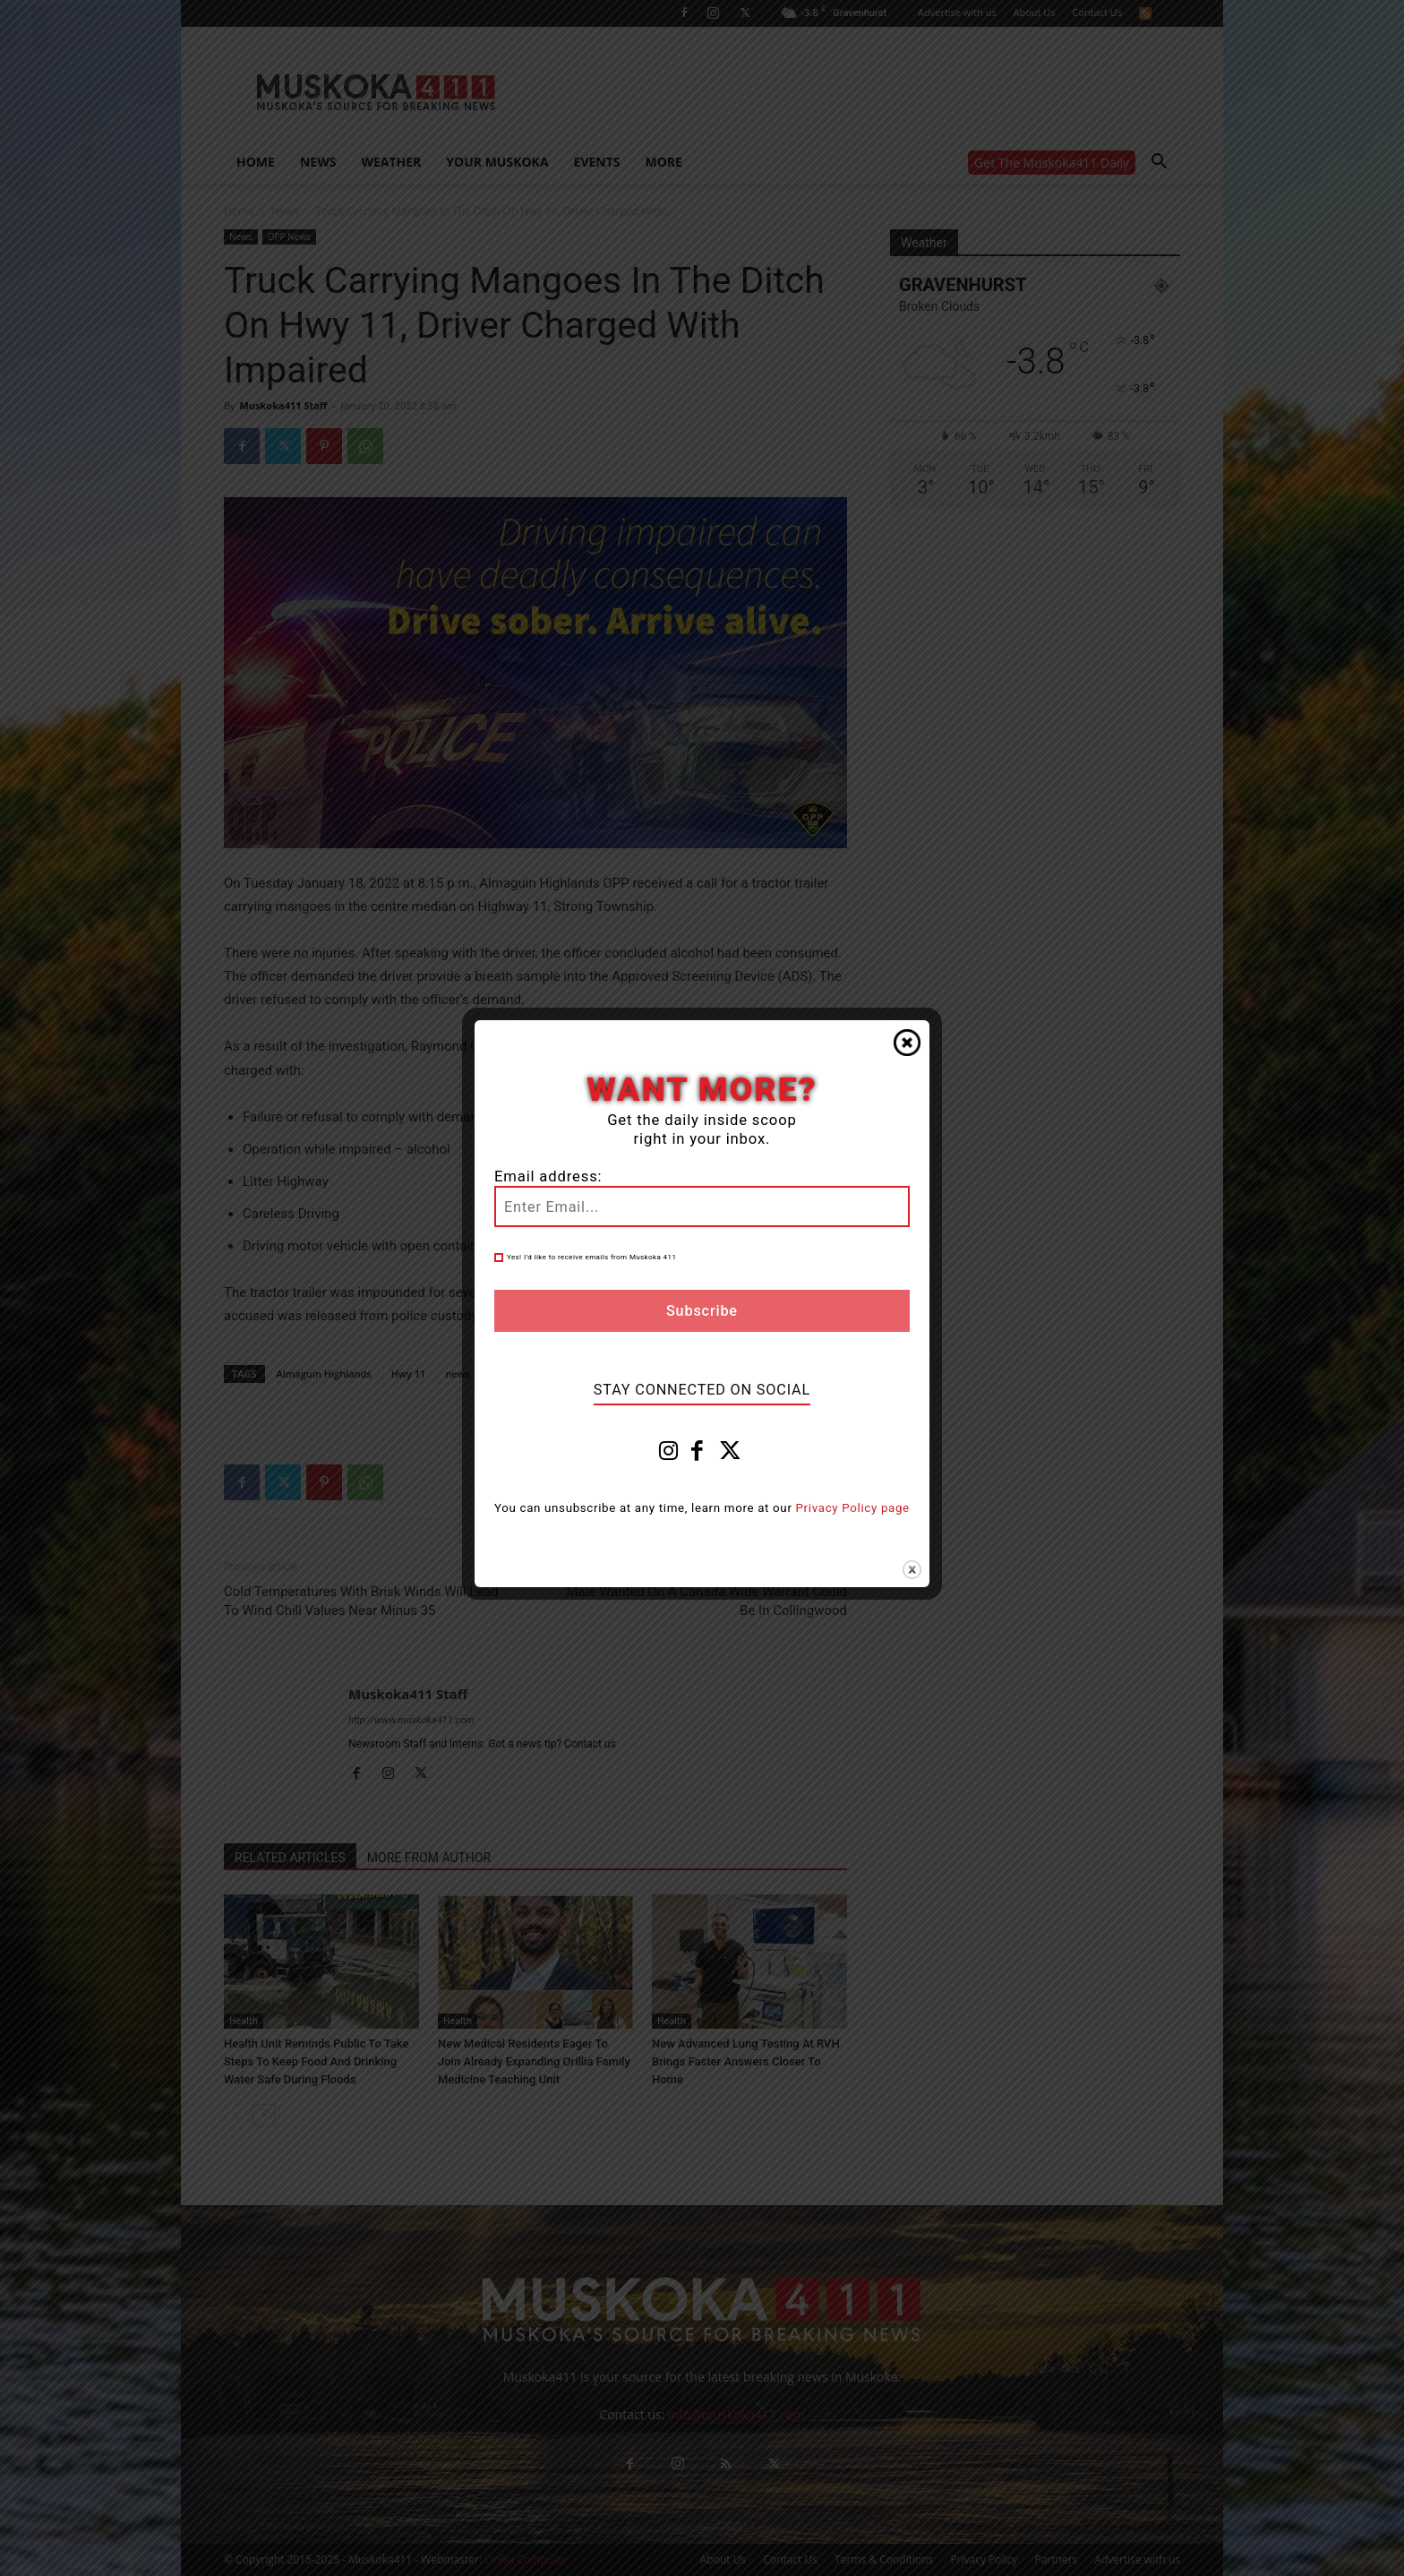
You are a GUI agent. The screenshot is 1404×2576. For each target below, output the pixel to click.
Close (907, 1042)
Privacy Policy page (853, 1508)
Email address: (548, 1176)
